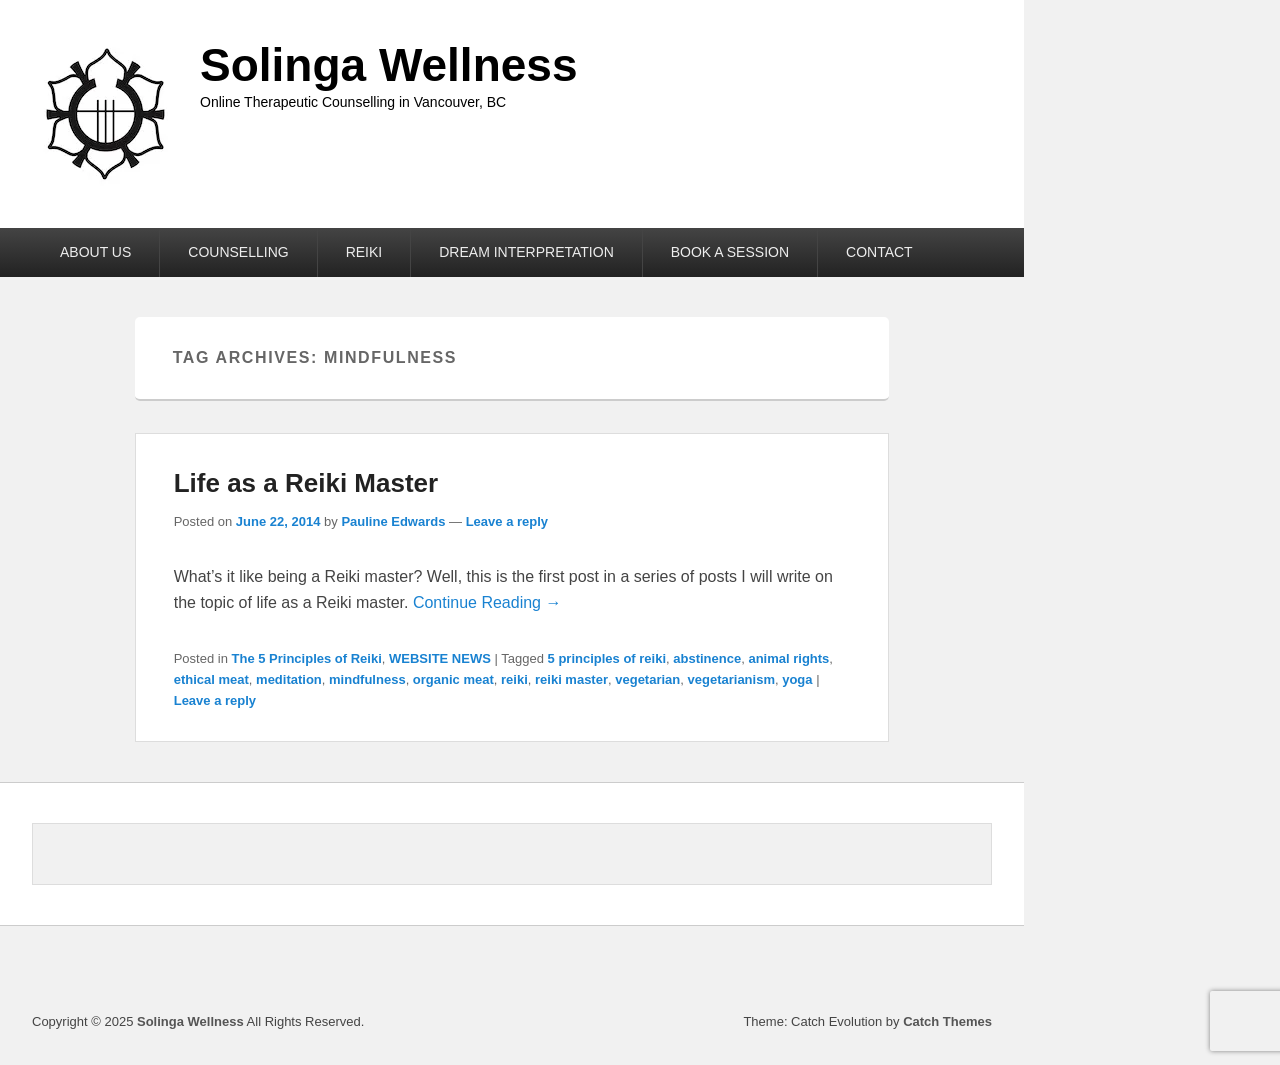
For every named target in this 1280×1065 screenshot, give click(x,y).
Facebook (887, 973)
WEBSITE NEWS (440, 658)
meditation (289, 679)
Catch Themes (947, 1021)
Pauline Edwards (393, 521)
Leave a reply (507, 521)
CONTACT (879, 252)
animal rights (788, 658)
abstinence (707, 658)
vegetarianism (731, 679)
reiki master (571, 679)
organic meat (453, 679)
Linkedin (931, 973)
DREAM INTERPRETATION (526, 252)
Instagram (975, 973)
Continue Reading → (487, 602)
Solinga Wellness (388, 65)
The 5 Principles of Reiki (307, 658)
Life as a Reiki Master (306, 483)
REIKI (364, 252)
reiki (514, 679)
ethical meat (211, 679)
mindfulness (367, 679)
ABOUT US (95, 252)
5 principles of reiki (607, 658)
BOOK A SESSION (730, 252)
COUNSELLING (238, 252)
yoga (797, 679)
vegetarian (647, 679)
